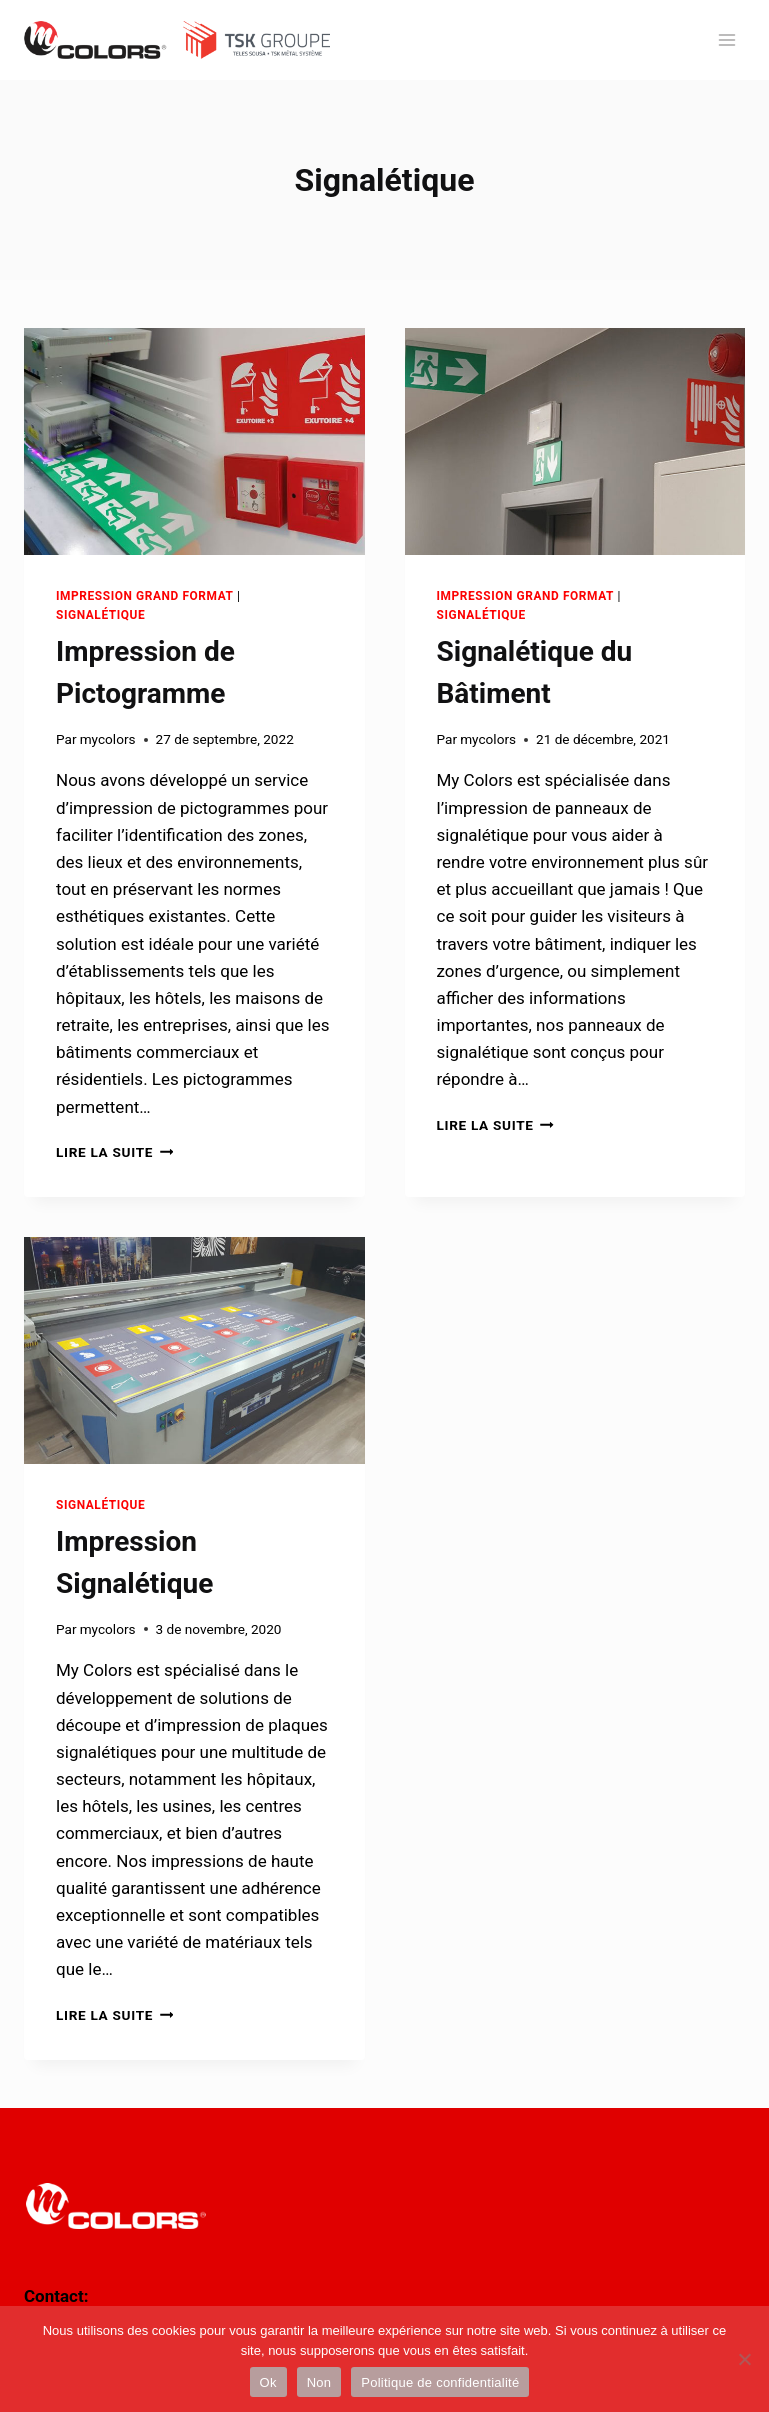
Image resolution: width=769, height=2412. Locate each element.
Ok (268, 2382)
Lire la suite (114, 1152)
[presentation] (194, 441)
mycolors (108, 739)
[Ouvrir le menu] (726, 39)
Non (319, 2382)
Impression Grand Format (145, 596)
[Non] (744, 2359)
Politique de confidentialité (440, 2382)
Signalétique (100, 615)
